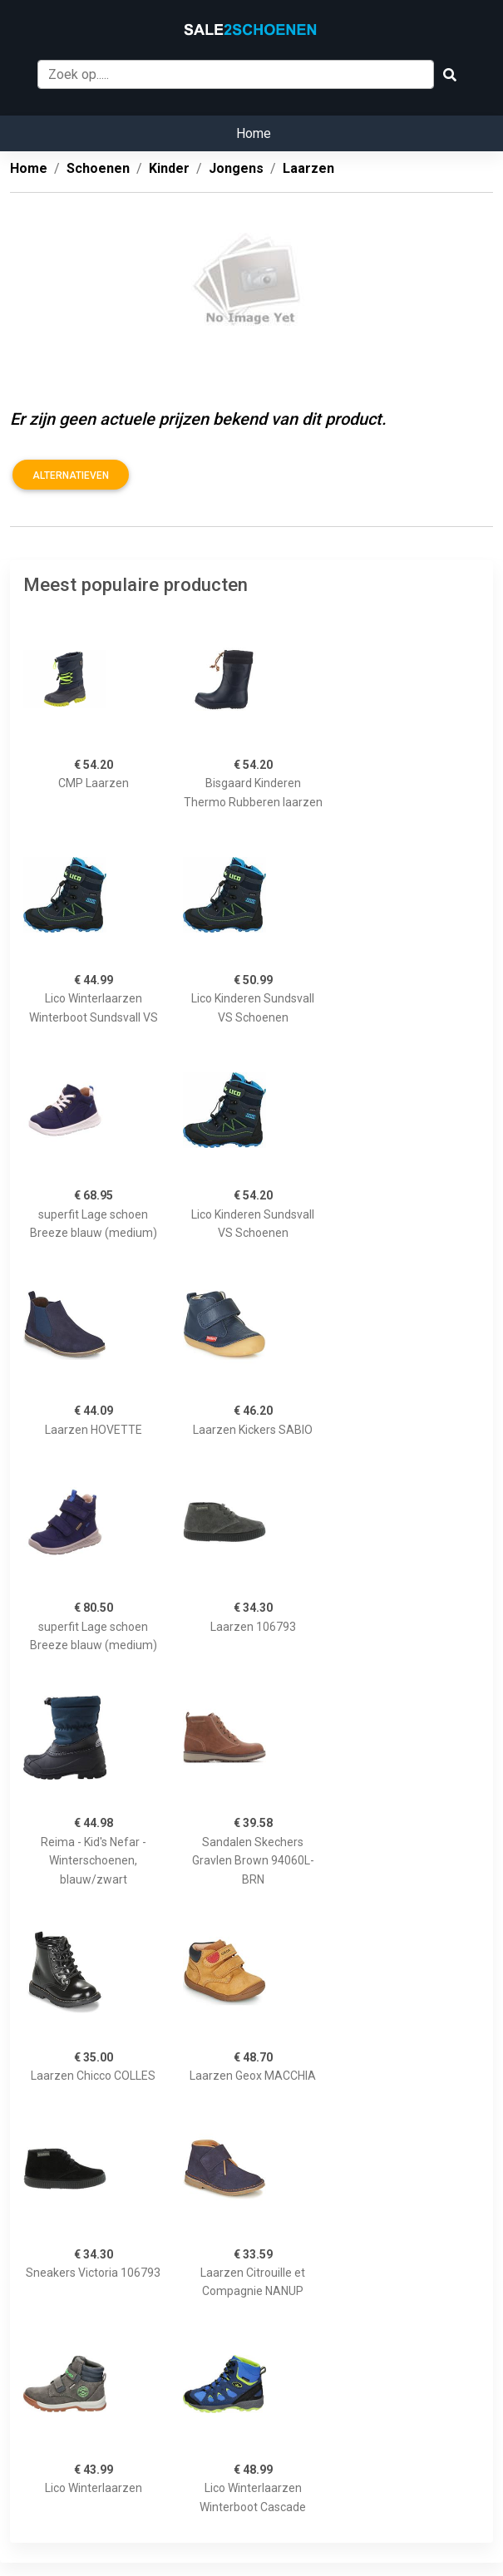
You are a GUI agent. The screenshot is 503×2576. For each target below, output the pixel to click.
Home (253, 133)
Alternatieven (70, 475)
